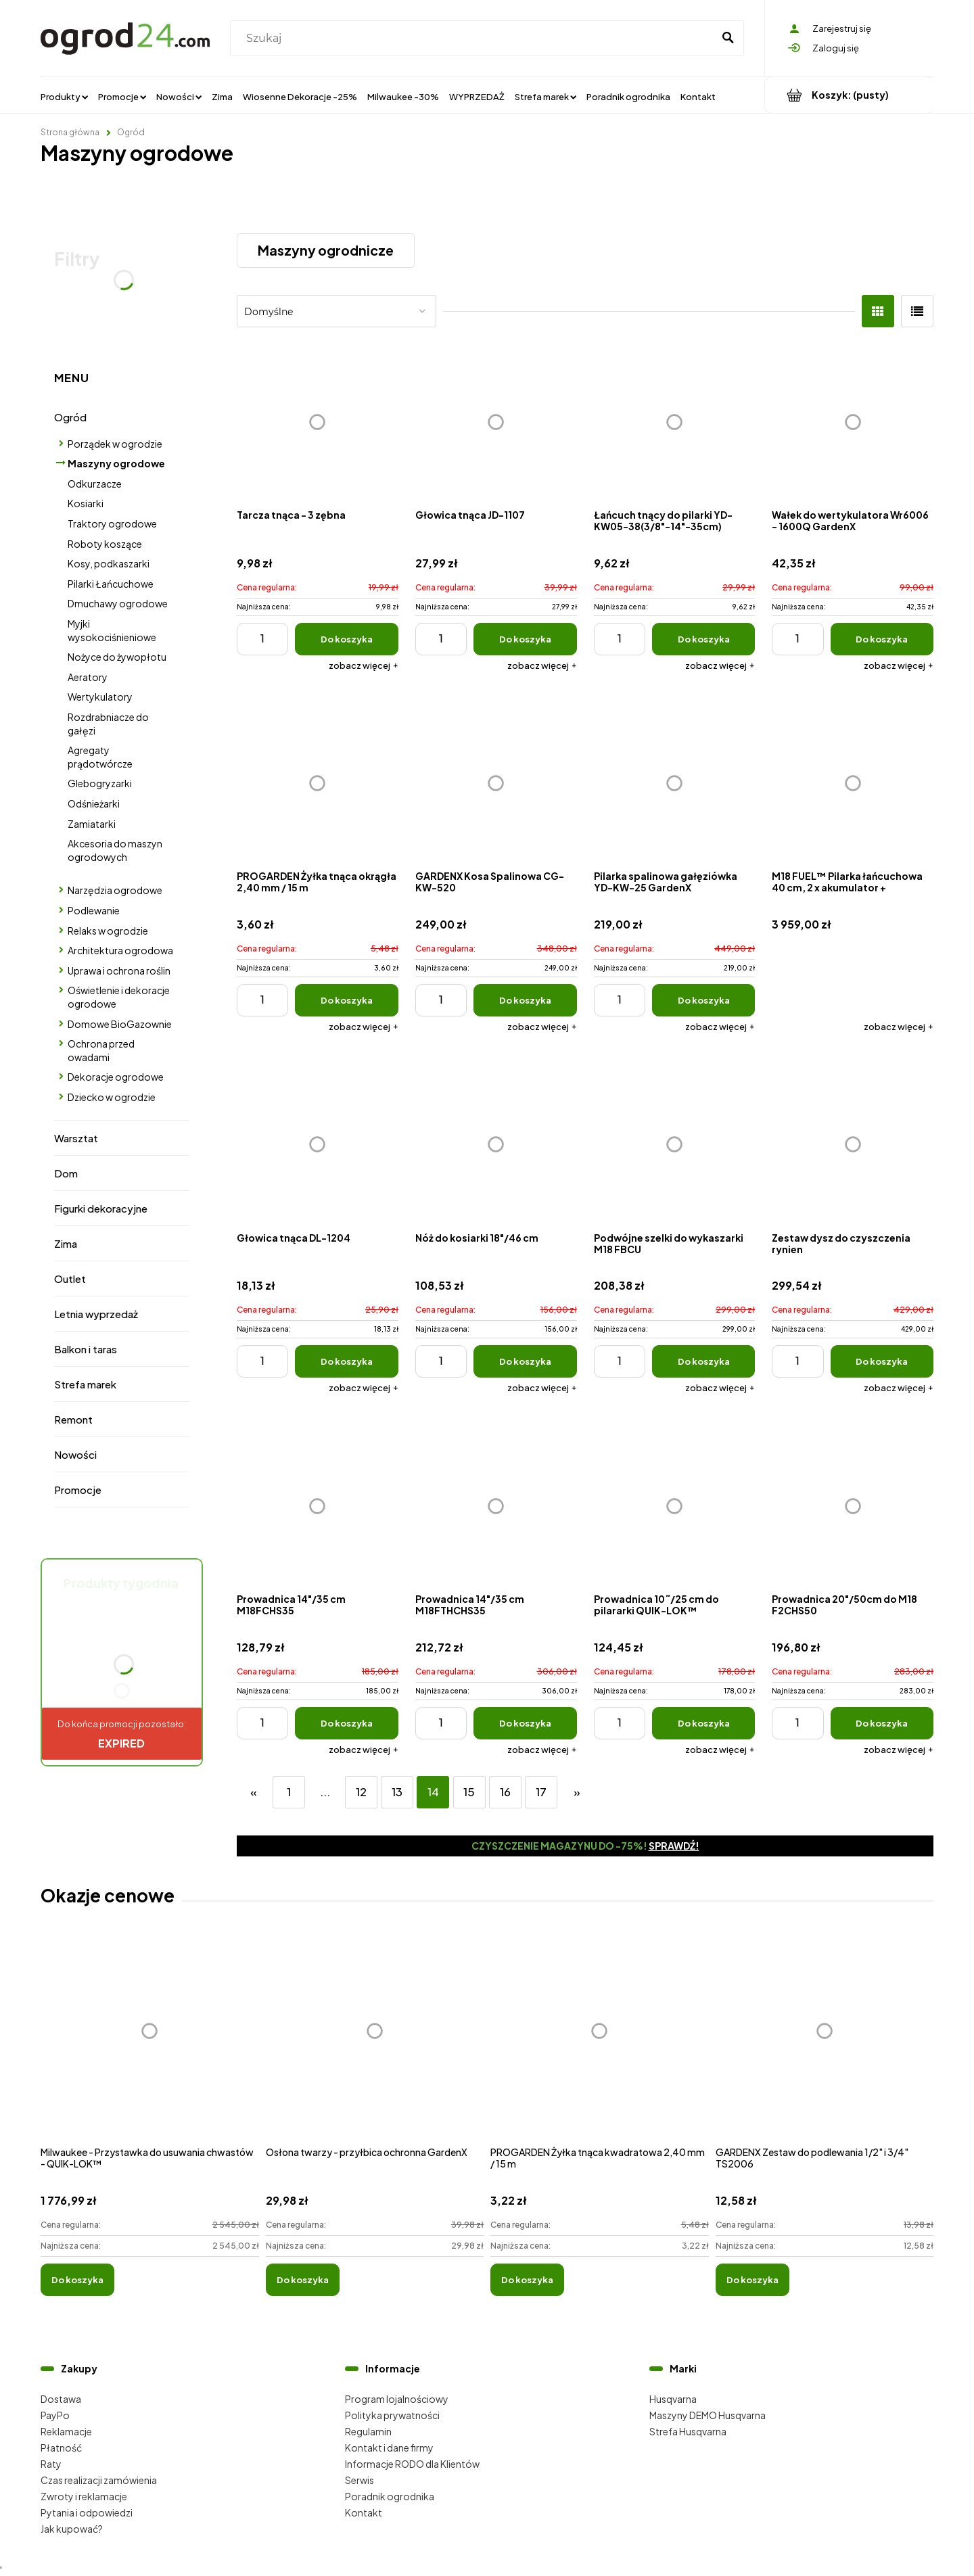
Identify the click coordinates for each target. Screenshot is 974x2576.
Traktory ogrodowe (112, 523)
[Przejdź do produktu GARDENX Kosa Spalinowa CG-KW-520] (496, 783)
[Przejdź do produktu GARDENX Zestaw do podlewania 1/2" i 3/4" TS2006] (825, 2046)
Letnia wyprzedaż (96, 1313)
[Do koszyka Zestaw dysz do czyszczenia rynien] (882, 1361)
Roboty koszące (105, 544)
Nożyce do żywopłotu (117, 657)
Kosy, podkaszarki (108, 563)
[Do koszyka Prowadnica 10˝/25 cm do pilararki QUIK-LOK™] (704, 1723)
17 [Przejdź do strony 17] (541, 1792)
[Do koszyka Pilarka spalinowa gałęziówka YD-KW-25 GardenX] (704, 1000)
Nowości (75, 1454)
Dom (66, 1173)
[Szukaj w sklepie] (474, 38)
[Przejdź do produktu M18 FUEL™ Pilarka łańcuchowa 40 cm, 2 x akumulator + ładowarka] (852, 783)
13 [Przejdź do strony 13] (397, 1792)
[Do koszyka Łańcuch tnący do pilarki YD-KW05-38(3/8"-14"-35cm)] (704, 639)
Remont (73, 1419)
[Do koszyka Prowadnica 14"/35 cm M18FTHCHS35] (525, 1723)
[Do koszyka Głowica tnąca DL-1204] (346, 1361)
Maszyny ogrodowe (116, 463)
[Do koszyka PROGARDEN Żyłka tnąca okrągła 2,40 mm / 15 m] (346, 1000)
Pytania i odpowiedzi (87, 2512)
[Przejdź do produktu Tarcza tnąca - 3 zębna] (317, 421)
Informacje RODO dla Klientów (412, 2464)
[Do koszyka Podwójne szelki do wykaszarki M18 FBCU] (704, 1361)
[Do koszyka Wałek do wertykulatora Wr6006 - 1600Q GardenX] (882, 639)
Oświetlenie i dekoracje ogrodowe (119, 997)
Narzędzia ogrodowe (115, 890)
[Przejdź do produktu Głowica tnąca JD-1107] (496, 421)
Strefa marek (85, 1384)
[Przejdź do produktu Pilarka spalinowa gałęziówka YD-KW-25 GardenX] (675, 783)
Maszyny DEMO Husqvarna (707, 2415)
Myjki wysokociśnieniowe (112, 630)
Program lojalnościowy (396, 2399)
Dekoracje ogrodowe (116, 1077)
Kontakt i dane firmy (389, 2447)
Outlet (70, 1278)
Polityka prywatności (392, 2415)
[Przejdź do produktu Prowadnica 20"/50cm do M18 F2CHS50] (852, 1506)
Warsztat (76, 1137)
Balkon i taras (85, 1348)
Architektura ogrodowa (120, 950)
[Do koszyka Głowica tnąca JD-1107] (525, 639)
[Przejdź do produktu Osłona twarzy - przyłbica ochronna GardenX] (375, 2046)
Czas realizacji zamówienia (99, 2480)
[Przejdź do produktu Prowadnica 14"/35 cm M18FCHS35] (317, 1506)
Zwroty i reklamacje (84, 2496)
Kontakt (363, 2512)
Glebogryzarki (100, 783)
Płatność (61, 2447)
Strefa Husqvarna (687, 2431)
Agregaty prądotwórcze (100, 757)
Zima (65, 1243)
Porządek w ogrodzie (115, 444)
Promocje (77, 1489)
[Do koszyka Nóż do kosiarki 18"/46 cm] (525, 1361)
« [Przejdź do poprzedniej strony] (253, 1792)
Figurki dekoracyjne (100, 1208)
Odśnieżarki (94, 803)
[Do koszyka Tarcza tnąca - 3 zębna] (346, 639)
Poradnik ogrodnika (389, 2496)
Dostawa (61, 2399)
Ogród (70, 417)
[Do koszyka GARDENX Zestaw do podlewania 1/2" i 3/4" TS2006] (752, 2280)
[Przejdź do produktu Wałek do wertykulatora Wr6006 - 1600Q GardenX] (852, 421)
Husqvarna (673, 2399)
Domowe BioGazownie (120, 1024)
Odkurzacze (95, 483)
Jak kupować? (72, 2529)
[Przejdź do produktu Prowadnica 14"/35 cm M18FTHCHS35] (496, 1506)
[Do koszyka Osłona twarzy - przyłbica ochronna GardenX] (303, 2280)
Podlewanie (94, 910)
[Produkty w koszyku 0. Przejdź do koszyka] (849, 95)
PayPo (55, 2415)
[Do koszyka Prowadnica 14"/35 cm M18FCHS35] (346, 1723)
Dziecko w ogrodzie (112, 1097)
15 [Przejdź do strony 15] (469, 1792)
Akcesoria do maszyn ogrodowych (115, 850)
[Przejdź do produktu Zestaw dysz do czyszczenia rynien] (852, 1144)
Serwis (359, 2480)
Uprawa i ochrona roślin (119, 970)
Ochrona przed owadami (101, 1050)
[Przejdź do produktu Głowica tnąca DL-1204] (317, 1144)
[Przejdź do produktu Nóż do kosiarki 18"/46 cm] (496, 1144)
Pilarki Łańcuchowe (111, 584)
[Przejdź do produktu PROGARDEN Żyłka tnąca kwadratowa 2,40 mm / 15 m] (599, 2046)
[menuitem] (64, 96)
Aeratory (88, 677)
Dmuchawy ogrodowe (118, 603)
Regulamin (368, 2431)
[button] (363, 665)
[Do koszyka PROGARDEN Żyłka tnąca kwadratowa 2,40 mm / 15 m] (527, 2280)
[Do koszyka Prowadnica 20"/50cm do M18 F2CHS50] (882, 1723)
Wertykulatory (100, 696)
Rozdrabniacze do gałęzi (108, 723)
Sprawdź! (674, 1846)
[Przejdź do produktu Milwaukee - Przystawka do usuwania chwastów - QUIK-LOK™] (150, 2046)
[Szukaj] (727, 38)
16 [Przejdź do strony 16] (505, 1792)
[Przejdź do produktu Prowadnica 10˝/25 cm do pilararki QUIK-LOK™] (675, 1506)
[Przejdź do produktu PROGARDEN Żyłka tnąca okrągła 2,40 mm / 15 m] (317, 783)
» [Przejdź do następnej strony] (577, 1792)
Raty (51, 2464)
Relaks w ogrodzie (108, 930)
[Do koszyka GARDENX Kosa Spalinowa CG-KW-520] (525, 1000)
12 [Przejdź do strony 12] (361, 1792)
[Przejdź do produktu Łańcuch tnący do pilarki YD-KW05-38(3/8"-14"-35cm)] (675, 421)
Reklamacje (66, 2431)
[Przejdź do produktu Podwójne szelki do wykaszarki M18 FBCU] (675, 1144)
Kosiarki (85, 503)
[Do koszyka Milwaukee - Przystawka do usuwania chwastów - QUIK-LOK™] (77, 2280)
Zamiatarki (92, 824)
